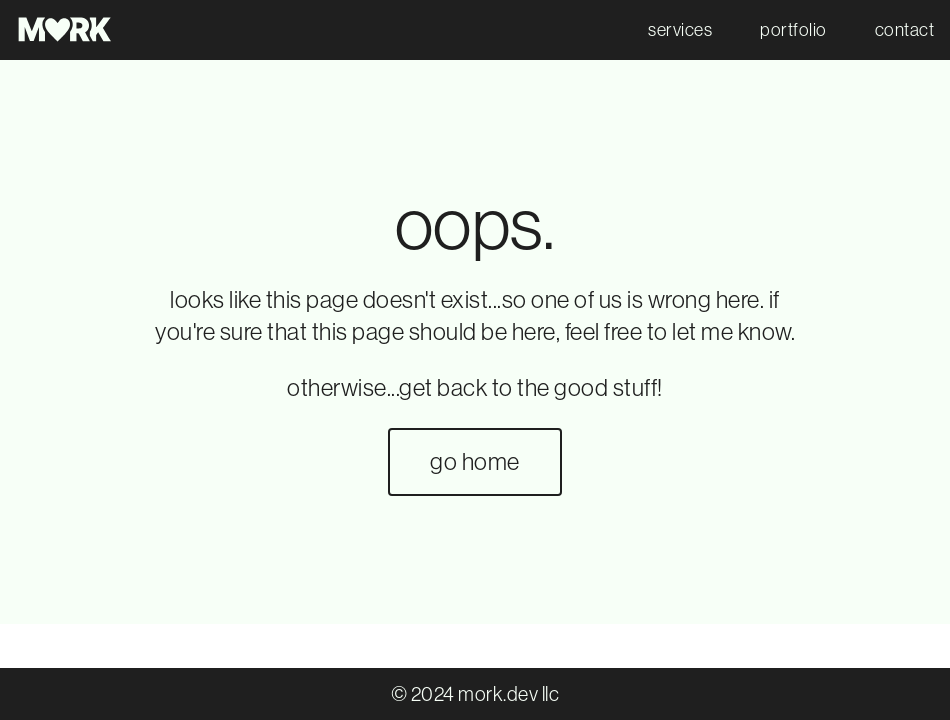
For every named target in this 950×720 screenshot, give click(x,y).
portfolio (793, 30)
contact (905, 30)
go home (475, 461)
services (680, 30)
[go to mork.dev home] (66, 30)
